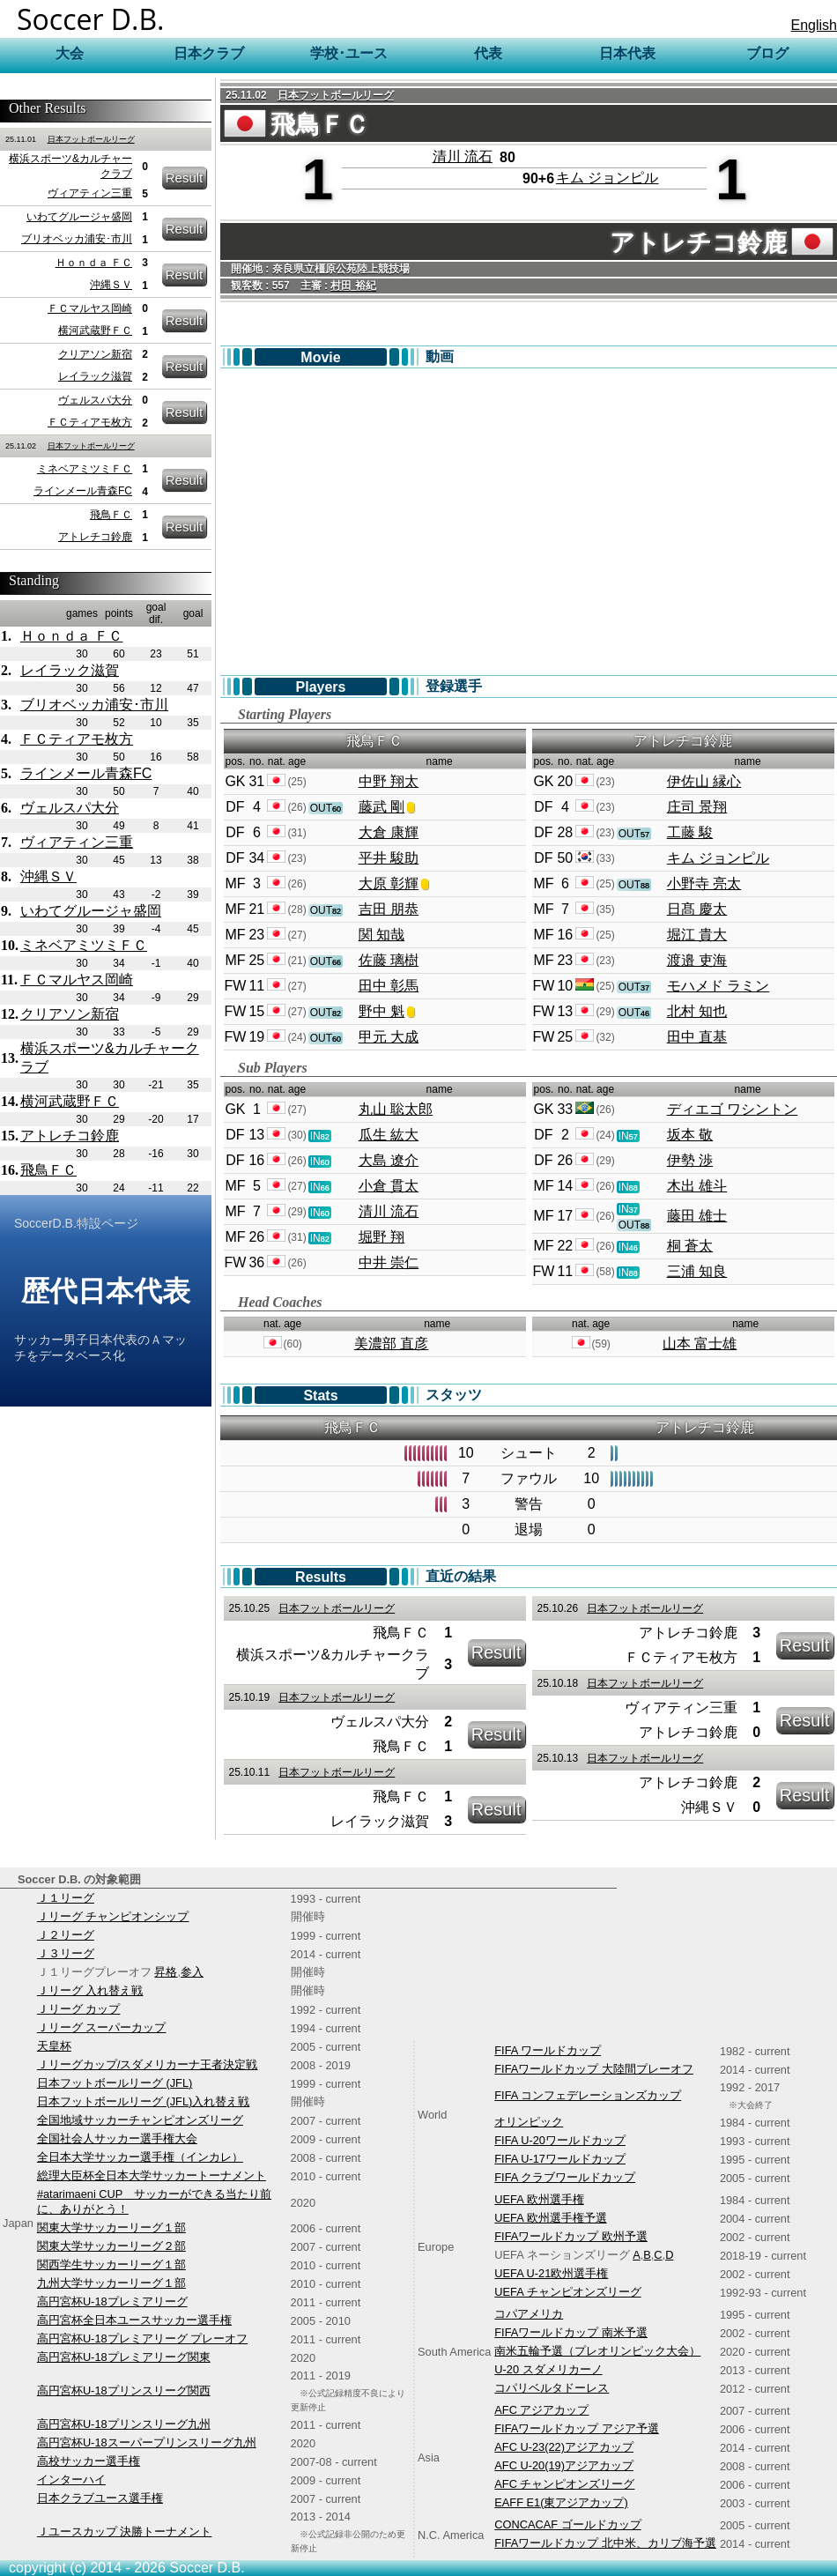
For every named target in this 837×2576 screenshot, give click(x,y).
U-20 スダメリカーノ (548, 2369)
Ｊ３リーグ (65, 1953)
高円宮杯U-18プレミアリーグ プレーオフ (142, 2338)
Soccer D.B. (91, 19)
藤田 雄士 (697, 1215)
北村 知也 (697, 1011)
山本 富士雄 (700, 1343)
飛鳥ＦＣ (111, 515)
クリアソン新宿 (95, 354)
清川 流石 (463, 156)
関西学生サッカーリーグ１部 (111, 2264)
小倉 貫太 (388, 1185)
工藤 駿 (690, 832)
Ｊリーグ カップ (79, 2009)
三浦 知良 (697, 1271)
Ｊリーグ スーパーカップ (102, 2027)
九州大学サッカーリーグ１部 (111, 2283)
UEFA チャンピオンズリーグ (567, 2291)
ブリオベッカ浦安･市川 (76, 239)
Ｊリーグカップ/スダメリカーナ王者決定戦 (147, 2064)
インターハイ (71, 2479)
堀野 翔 (381, 1236)
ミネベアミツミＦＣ (84, 469)
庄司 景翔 (697, 806)
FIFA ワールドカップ (547, 2050)
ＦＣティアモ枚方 (90, 422)
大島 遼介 (388, 1160)
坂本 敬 (690, 1134)
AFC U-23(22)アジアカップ (563, 2447)
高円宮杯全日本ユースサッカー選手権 (134, 2320)
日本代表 (627, 53)
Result (185, 177)
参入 (192, 1971)
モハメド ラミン (718, 985)
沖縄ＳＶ (111, 284)
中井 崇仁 (388, 1262)
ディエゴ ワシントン (732, 1109)
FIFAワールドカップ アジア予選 (576, 2428)
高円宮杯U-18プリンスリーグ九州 (124, 2424)
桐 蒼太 (690, 1245)
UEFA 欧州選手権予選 (550, 2217)
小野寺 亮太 (704, 883)
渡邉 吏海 (697, 960)
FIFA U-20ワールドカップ (560, 2140)
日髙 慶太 (697, 909)
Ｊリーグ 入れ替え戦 (90, 1990)
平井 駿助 (388, 857)
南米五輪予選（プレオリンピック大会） (597, 2350)
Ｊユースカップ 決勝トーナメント (124, 2531)
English (814, 25)
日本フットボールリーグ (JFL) (114, 2083)
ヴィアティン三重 (90, 193)
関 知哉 (381, 934)
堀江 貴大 (697, 934)
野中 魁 (381, 1011)
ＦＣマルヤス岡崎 (90, 308)
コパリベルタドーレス (551, 2387)
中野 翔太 (388, 781)
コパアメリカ (528, 2313)
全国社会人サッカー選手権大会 (117, 2138)
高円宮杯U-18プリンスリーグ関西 (124, 2390)
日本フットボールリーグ (91, 139)
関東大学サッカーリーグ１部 (111, 2227)
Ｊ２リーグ (65, 1934)
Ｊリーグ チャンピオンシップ (113, 1916)
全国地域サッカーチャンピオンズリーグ (140, 2120)
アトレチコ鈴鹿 (95, 537)
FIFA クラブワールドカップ (564, 2177)
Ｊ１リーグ (65, 1897)
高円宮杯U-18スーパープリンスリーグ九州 (146, 2442)
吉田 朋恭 (388, 909)
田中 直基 (697, 1036)
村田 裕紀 (352, 285)
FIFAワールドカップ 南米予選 (571, 2332)
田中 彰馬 (388, 985)
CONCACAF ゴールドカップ (567, 2524)
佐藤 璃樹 (388, 960)
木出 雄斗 (697, 1185)
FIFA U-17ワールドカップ (560, 2158)
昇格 (165, 1971)
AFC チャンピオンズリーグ (564, 2484)
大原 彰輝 (388, 883)
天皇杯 (54, 2046)
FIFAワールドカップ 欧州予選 (571, 2236)
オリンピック (528, 2121)
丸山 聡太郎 (396, 1109)
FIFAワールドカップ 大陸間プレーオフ (593, 2068)
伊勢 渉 (690, 1160)
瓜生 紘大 (388, 1134)
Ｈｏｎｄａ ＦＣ (94, 262)
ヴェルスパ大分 (95, 400)
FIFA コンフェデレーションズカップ (587, 2095)
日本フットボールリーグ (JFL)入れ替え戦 (143, 2101)
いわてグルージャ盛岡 (79, 217)
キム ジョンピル (607, 177)
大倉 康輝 (388, 832)
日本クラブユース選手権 (100, 2498)
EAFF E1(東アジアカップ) (560, 2502)
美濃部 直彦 (391, 1343)
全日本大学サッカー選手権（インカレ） (140, 2157)
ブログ (767, 53)
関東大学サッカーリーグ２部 (111, 2246)
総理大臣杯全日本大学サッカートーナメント (151, 2175)
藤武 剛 (381, 806)
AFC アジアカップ (541, 2409)
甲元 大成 (388, 1036)
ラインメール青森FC (82, 491)
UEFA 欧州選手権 (538, 2199)
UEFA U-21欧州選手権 (551, 2273)
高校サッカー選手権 (88, 2461)
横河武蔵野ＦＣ (95, 330)
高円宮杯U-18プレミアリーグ (112, 2301)
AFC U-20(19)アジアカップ (563, 2465)
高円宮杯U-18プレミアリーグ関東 (124, 2357)
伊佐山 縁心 (704, 781)
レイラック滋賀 (95, 376)
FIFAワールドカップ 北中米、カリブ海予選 (605, 2543)
